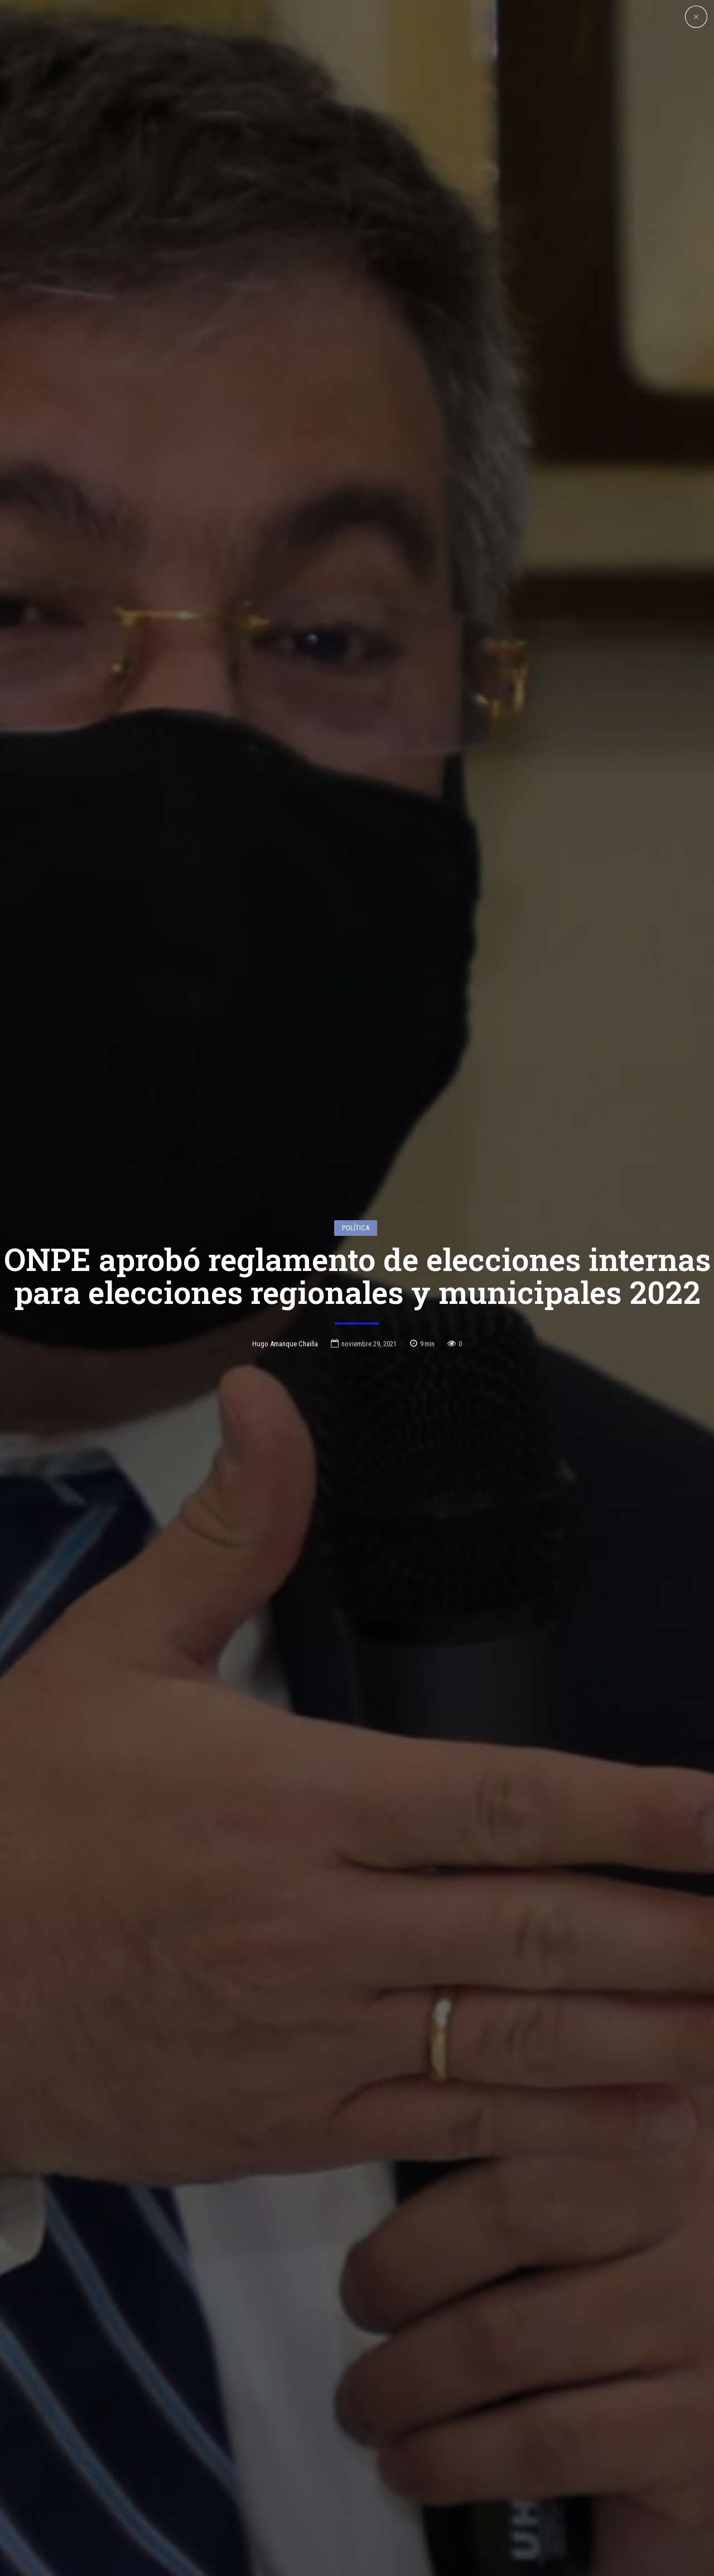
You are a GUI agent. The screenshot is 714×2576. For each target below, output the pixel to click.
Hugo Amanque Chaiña (285, 1203)
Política (355, 1086)
